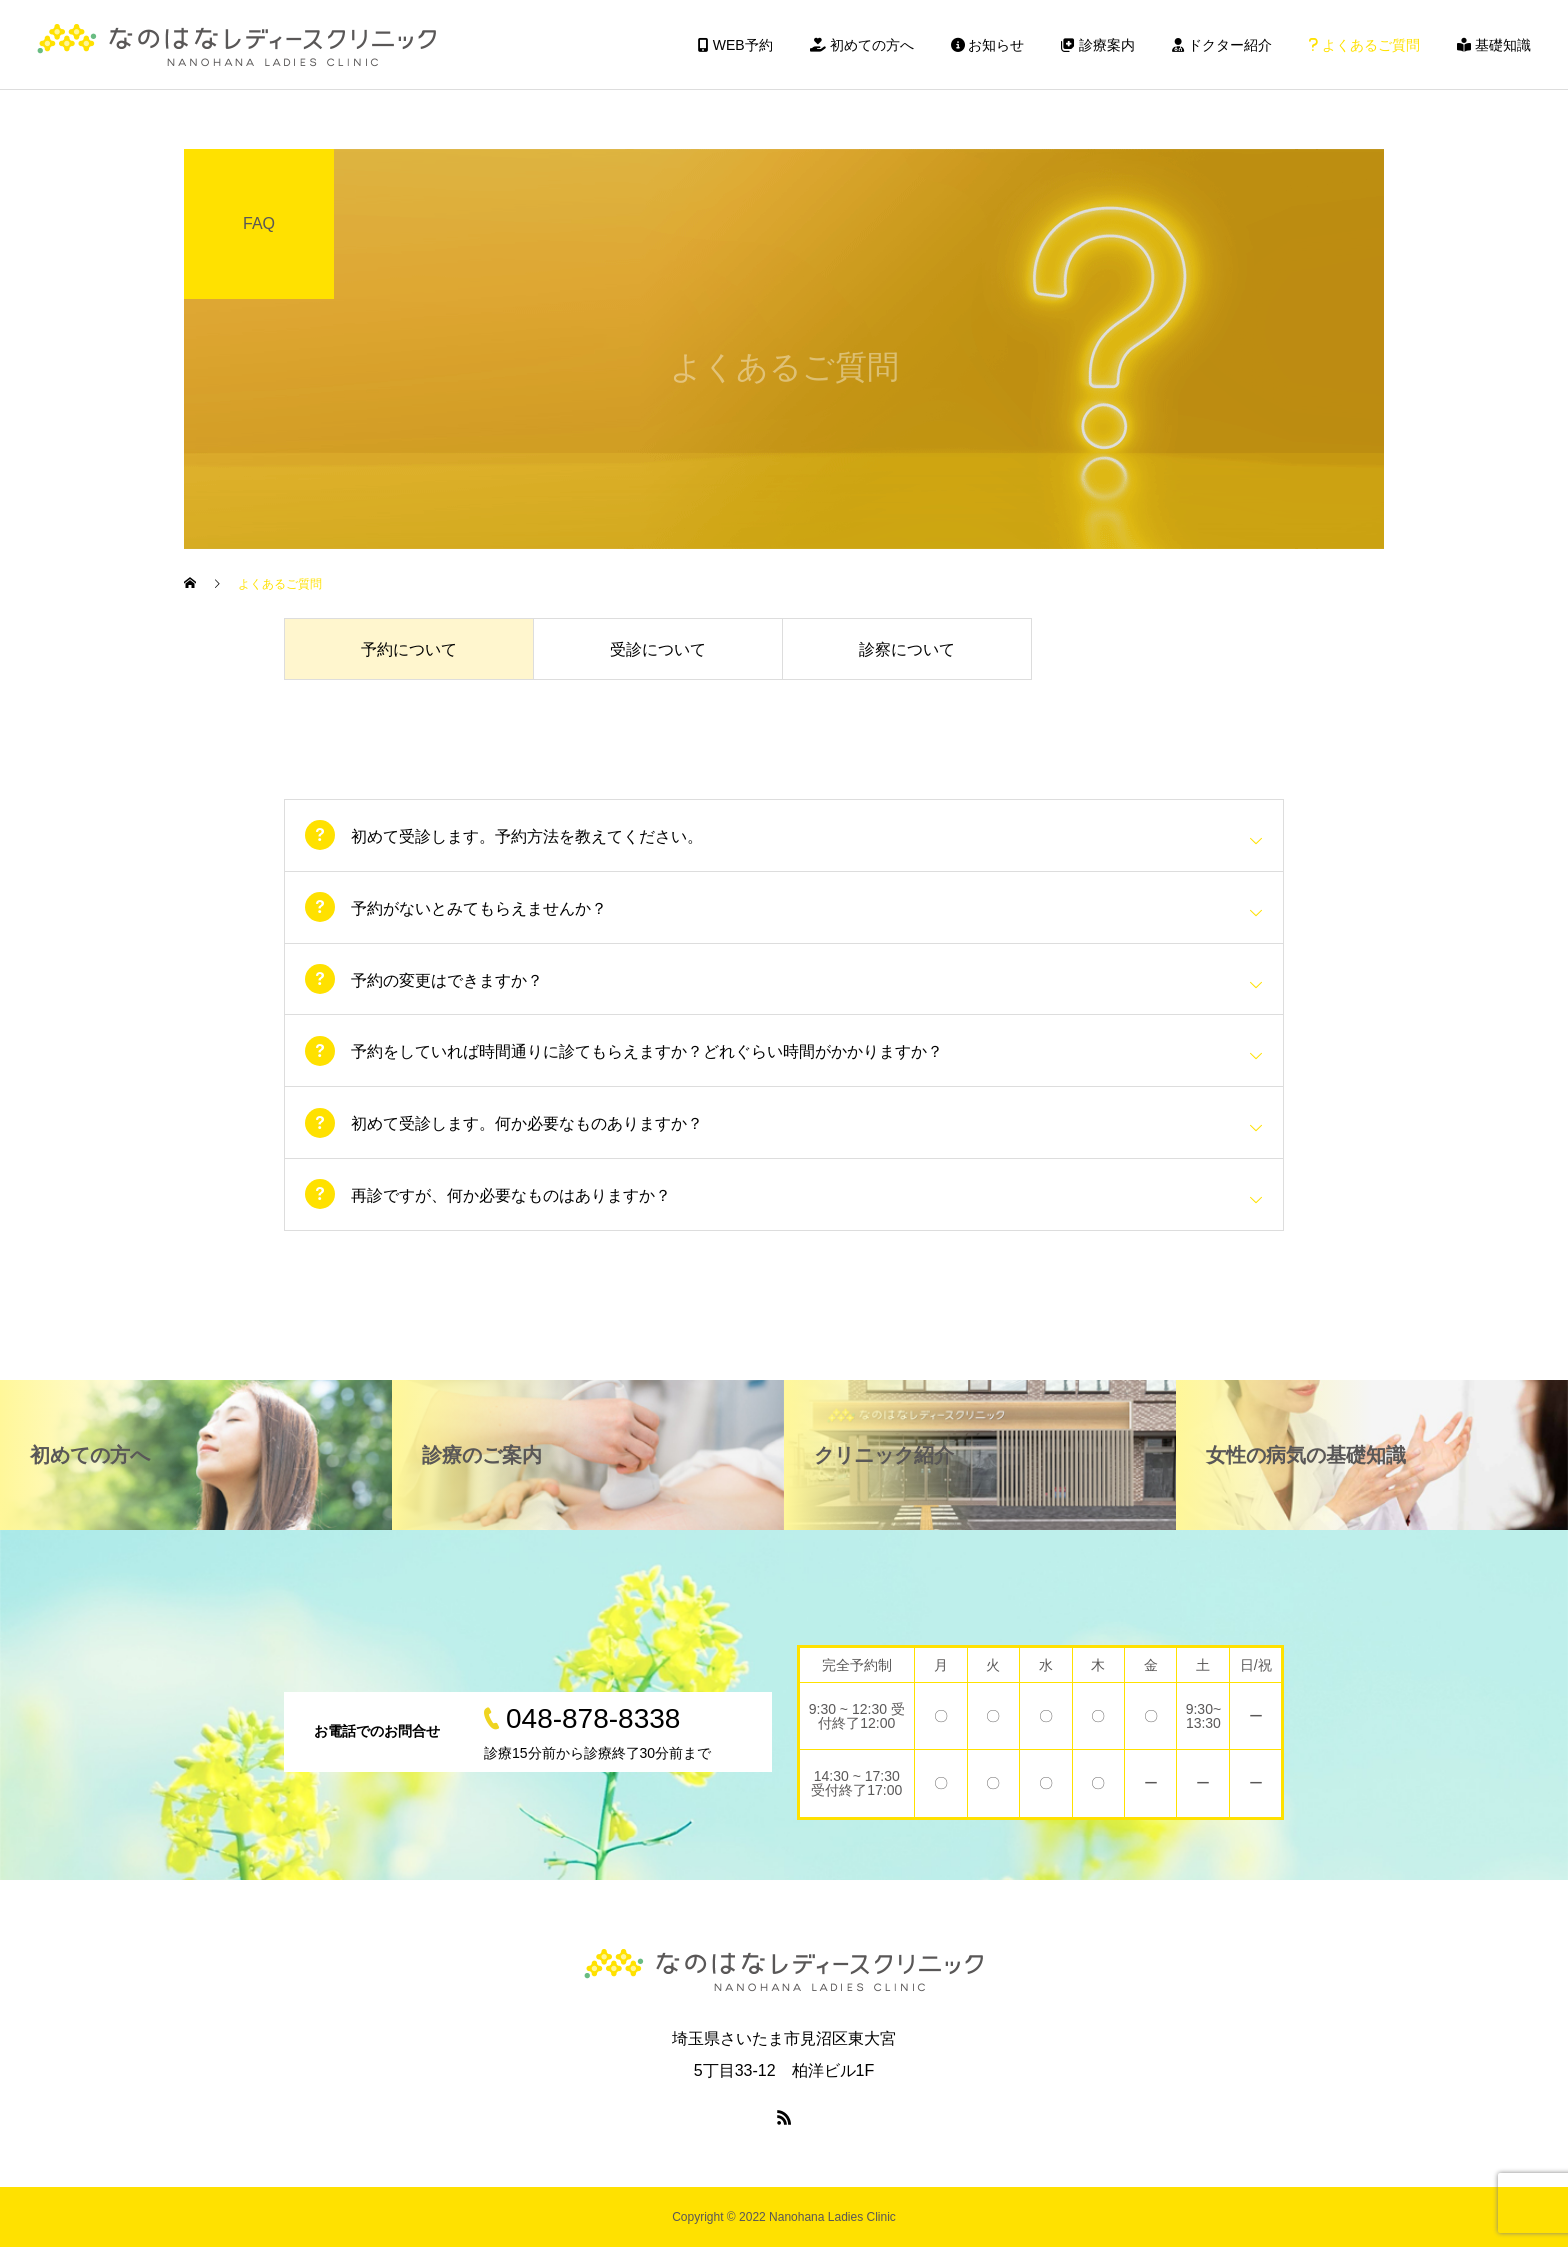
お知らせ (988, 45)
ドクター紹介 (1222, 45)
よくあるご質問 (1364, 45)
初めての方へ (862, 45)
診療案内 (1098, 45)
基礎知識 (1494, 45)
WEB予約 (735, 45)
